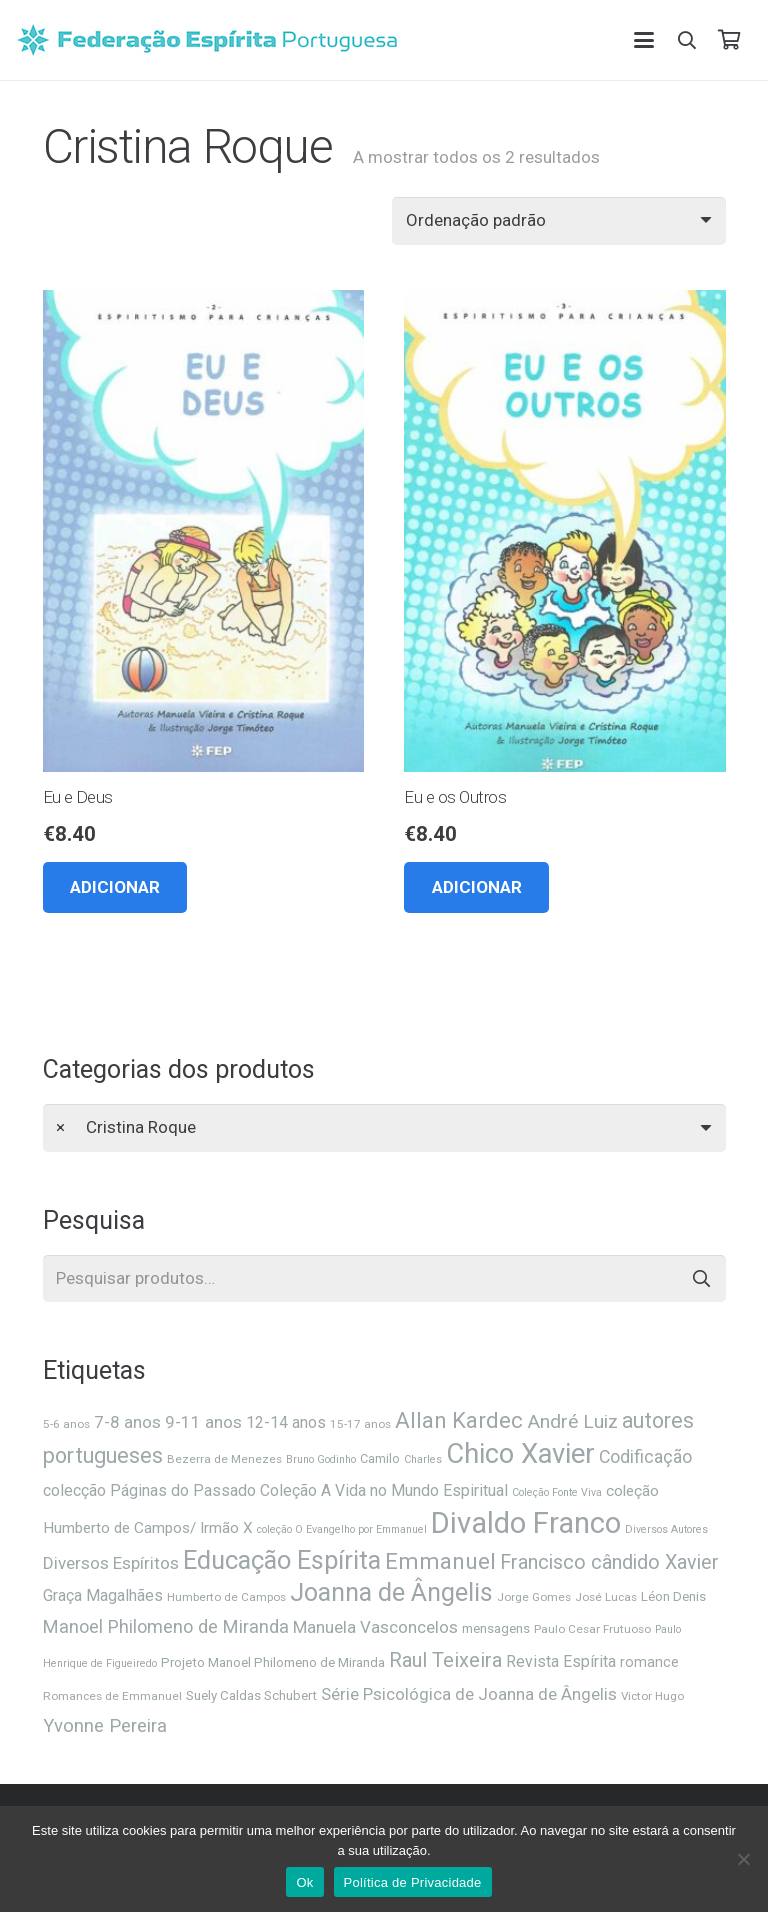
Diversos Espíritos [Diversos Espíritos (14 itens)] (111, 1563)
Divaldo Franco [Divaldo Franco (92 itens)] (526, 1523)
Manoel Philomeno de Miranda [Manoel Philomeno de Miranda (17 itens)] (166, 1626)
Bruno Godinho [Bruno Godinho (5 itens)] (321, 1459)
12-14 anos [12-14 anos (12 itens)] (286, 1422)
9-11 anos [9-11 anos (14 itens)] (203, 1422)
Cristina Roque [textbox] (126, 1127)
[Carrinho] (729, 40)
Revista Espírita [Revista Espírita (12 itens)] (561, 1661)
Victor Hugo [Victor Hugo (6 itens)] (652, 1696)
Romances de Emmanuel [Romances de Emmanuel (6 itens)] (112, 1696)
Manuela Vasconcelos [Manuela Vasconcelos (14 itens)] (375, 1627)
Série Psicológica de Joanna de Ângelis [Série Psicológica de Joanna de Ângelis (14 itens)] (469, 1694)
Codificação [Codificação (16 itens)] (645, 1457)
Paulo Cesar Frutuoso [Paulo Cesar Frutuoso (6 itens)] (592, 1629)
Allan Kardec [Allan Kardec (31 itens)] (459, 1420)
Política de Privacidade (413, 1882)
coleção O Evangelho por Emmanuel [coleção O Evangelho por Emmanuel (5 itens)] (342, 1529)
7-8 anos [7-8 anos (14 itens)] (127, 1422)
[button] (643, 40)
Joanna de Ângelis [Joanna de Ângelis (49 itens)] (391, 1592)
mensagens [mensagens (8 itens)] (496, 1628)
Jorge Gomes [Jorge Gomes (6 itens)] (534, 1597)
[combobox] (384, 1128)
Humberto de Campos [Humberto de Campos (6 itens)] (226, 1597)
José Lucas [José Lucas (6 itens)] (606, 1597)
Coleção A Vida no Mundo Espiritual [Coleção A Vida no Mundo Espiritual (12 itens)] (384, 1490)
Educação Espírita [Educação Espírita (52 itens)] (282, 1560)
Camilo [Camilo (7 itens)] (380, 1458)
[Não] (743, 1859)
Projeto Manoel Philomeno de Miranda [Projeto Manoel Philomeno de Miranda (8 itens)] (273, 1662)
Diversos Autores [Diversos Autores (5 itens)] (666, 1529)
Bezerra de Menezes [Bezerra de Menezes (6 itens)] (224, 1459)
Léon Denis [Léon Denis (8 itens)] (673, 1596)
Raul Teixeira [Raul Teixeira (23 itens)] (445, 1660)
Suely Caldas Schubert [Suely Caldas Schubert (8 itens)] (251, 1695)
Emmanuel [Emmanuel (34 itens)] (440, 1561)
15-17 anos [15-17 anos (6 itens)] (360, 1424)
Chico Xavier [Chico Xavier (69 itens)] (520, 1454)
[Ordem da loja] (558, 221)
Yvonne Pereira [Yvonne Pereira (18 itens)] (105, 1726)
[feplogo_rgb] (207, 40)
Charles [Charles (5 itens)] (423, 1459)
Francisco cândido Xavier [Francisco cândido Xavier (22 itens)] (609, 1562)
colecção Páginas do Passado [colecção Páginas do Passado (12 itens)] (149, 1490)
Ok (304, 1882)
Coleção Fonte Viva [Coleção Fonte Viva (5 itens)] (557, 1492)
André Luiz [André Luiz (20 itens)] (572, 1421)
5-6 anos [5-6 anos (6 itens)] (66, 1424)
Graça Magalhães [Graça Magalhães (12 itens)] (103, 1595)
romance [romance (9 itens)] (649, 1662)
